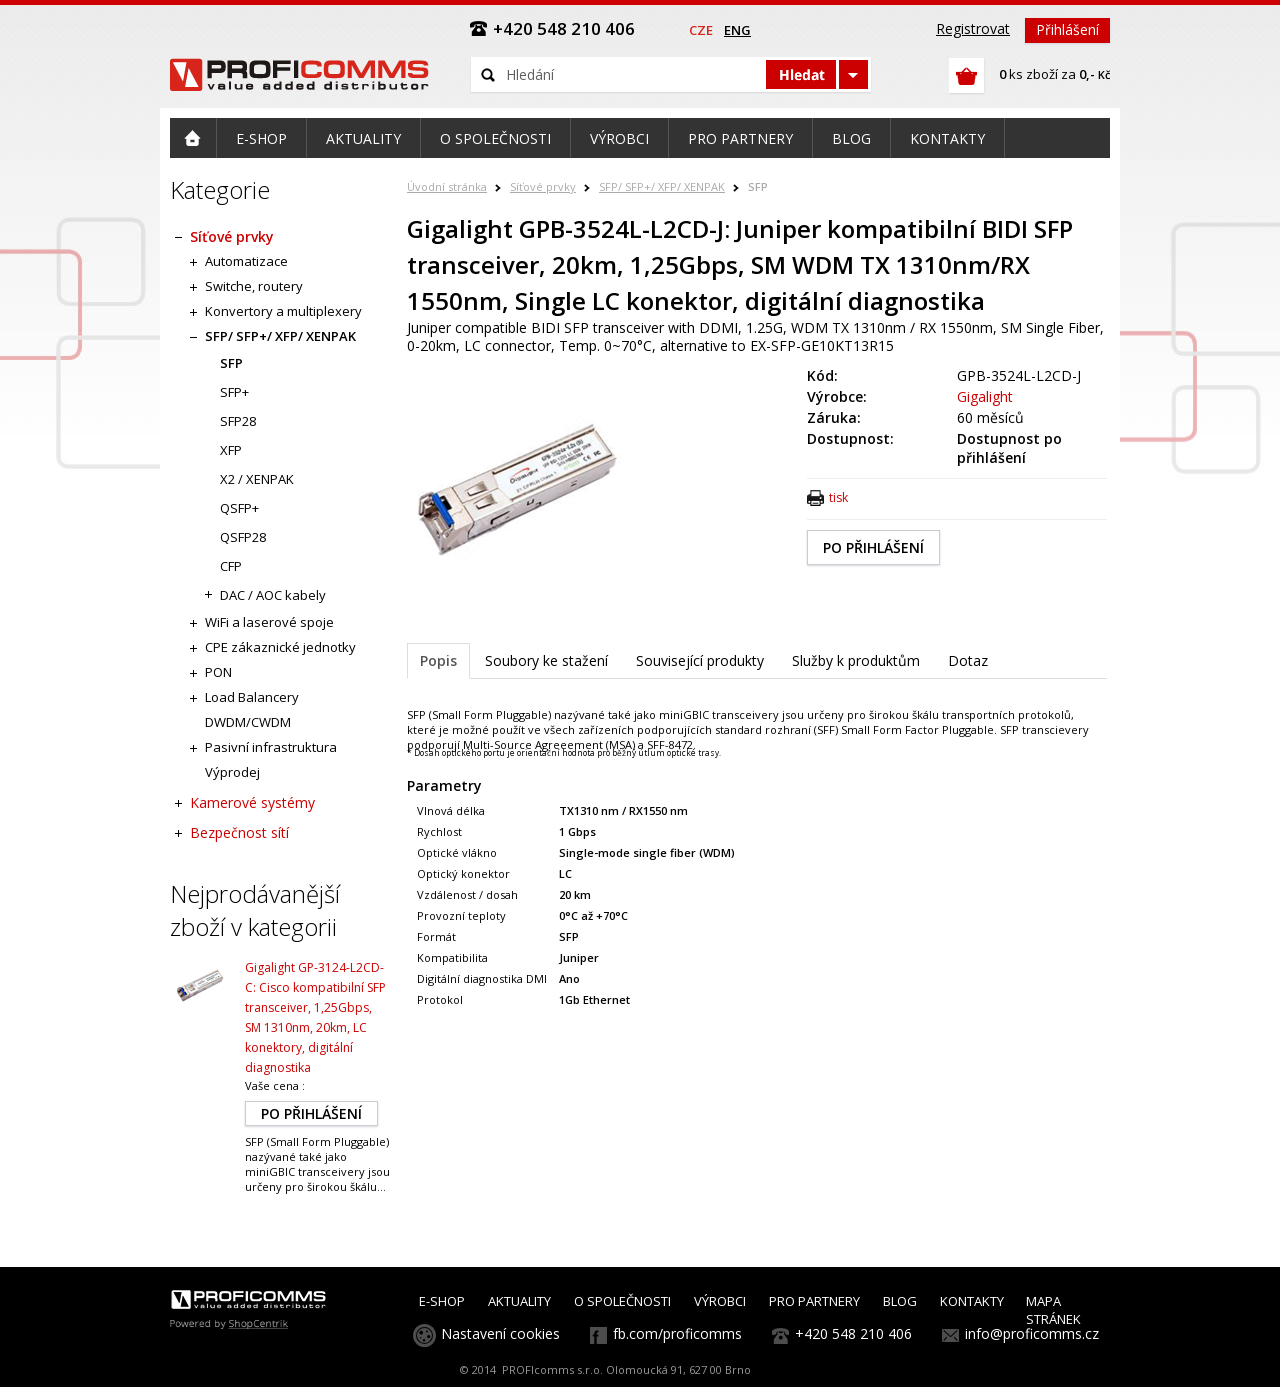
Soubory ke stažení (546, 660)
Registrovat (973, 28)
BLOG (900, 1301)
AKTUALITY (519, 1301)
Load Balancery (252, 697)
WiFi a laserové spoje (269, 622)
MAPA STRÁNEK (1053, 1310)
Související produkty (700, 660)
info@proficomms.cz (1032, 1333)
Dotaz (968, 660)
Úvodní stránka (447, 186)
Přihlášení (1067, 29)
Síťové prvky (543, 186)
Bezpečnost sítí (239, 832)
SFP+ (234, 392)
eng (737, 30)
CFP (231, 566)
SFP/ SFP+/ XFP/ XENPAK (662, 186)
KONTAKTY (972, 1301)
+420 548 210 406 (853, 1333)
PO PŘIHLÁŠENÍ (873, 547)
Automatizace (246, 261)
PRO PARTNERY (814, 1301)
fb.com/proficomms (677, 1333)
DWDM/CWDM (248, 722)
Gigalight (985, 396)
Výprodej (232, 772)
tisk (838, 497)
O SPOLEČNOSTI (622, 1301)
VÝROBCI (720, 1301)
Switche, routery (254, 286)
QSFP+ (239, 508)
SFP (758, 186)
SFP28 (238, 421)
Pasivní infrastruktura (271, 747)
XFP (231, 450)
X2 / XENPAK (257, 479)
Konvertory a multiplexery (283, 311)
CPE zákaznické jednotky (280, 647)
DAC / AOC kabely (273, 595)
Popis (438, 660)
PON (218, 672)
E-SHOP (442, 1301)
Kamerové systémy (252, 802)
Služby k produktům (856, 660)
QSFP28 (243, 537)
